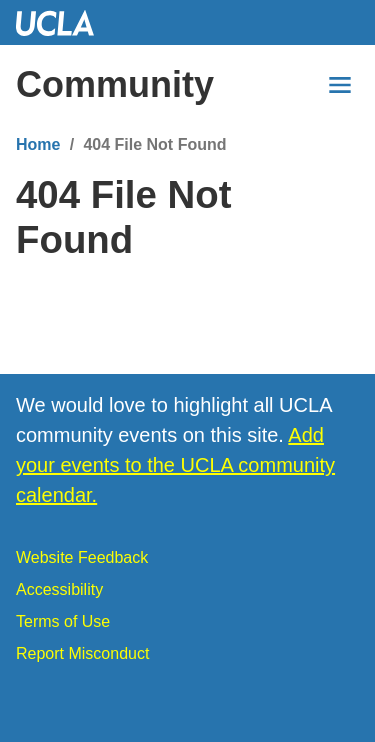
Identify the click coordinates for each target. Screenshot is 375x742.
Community (115, 84)
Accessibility (59, 589)
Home (38, 144)
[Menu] (340, 85)
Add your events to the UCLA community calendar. (175, 465)
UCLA (64, 22)
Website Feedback (82, 557)
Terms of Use (63, 621)
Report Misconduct (82, 653)
